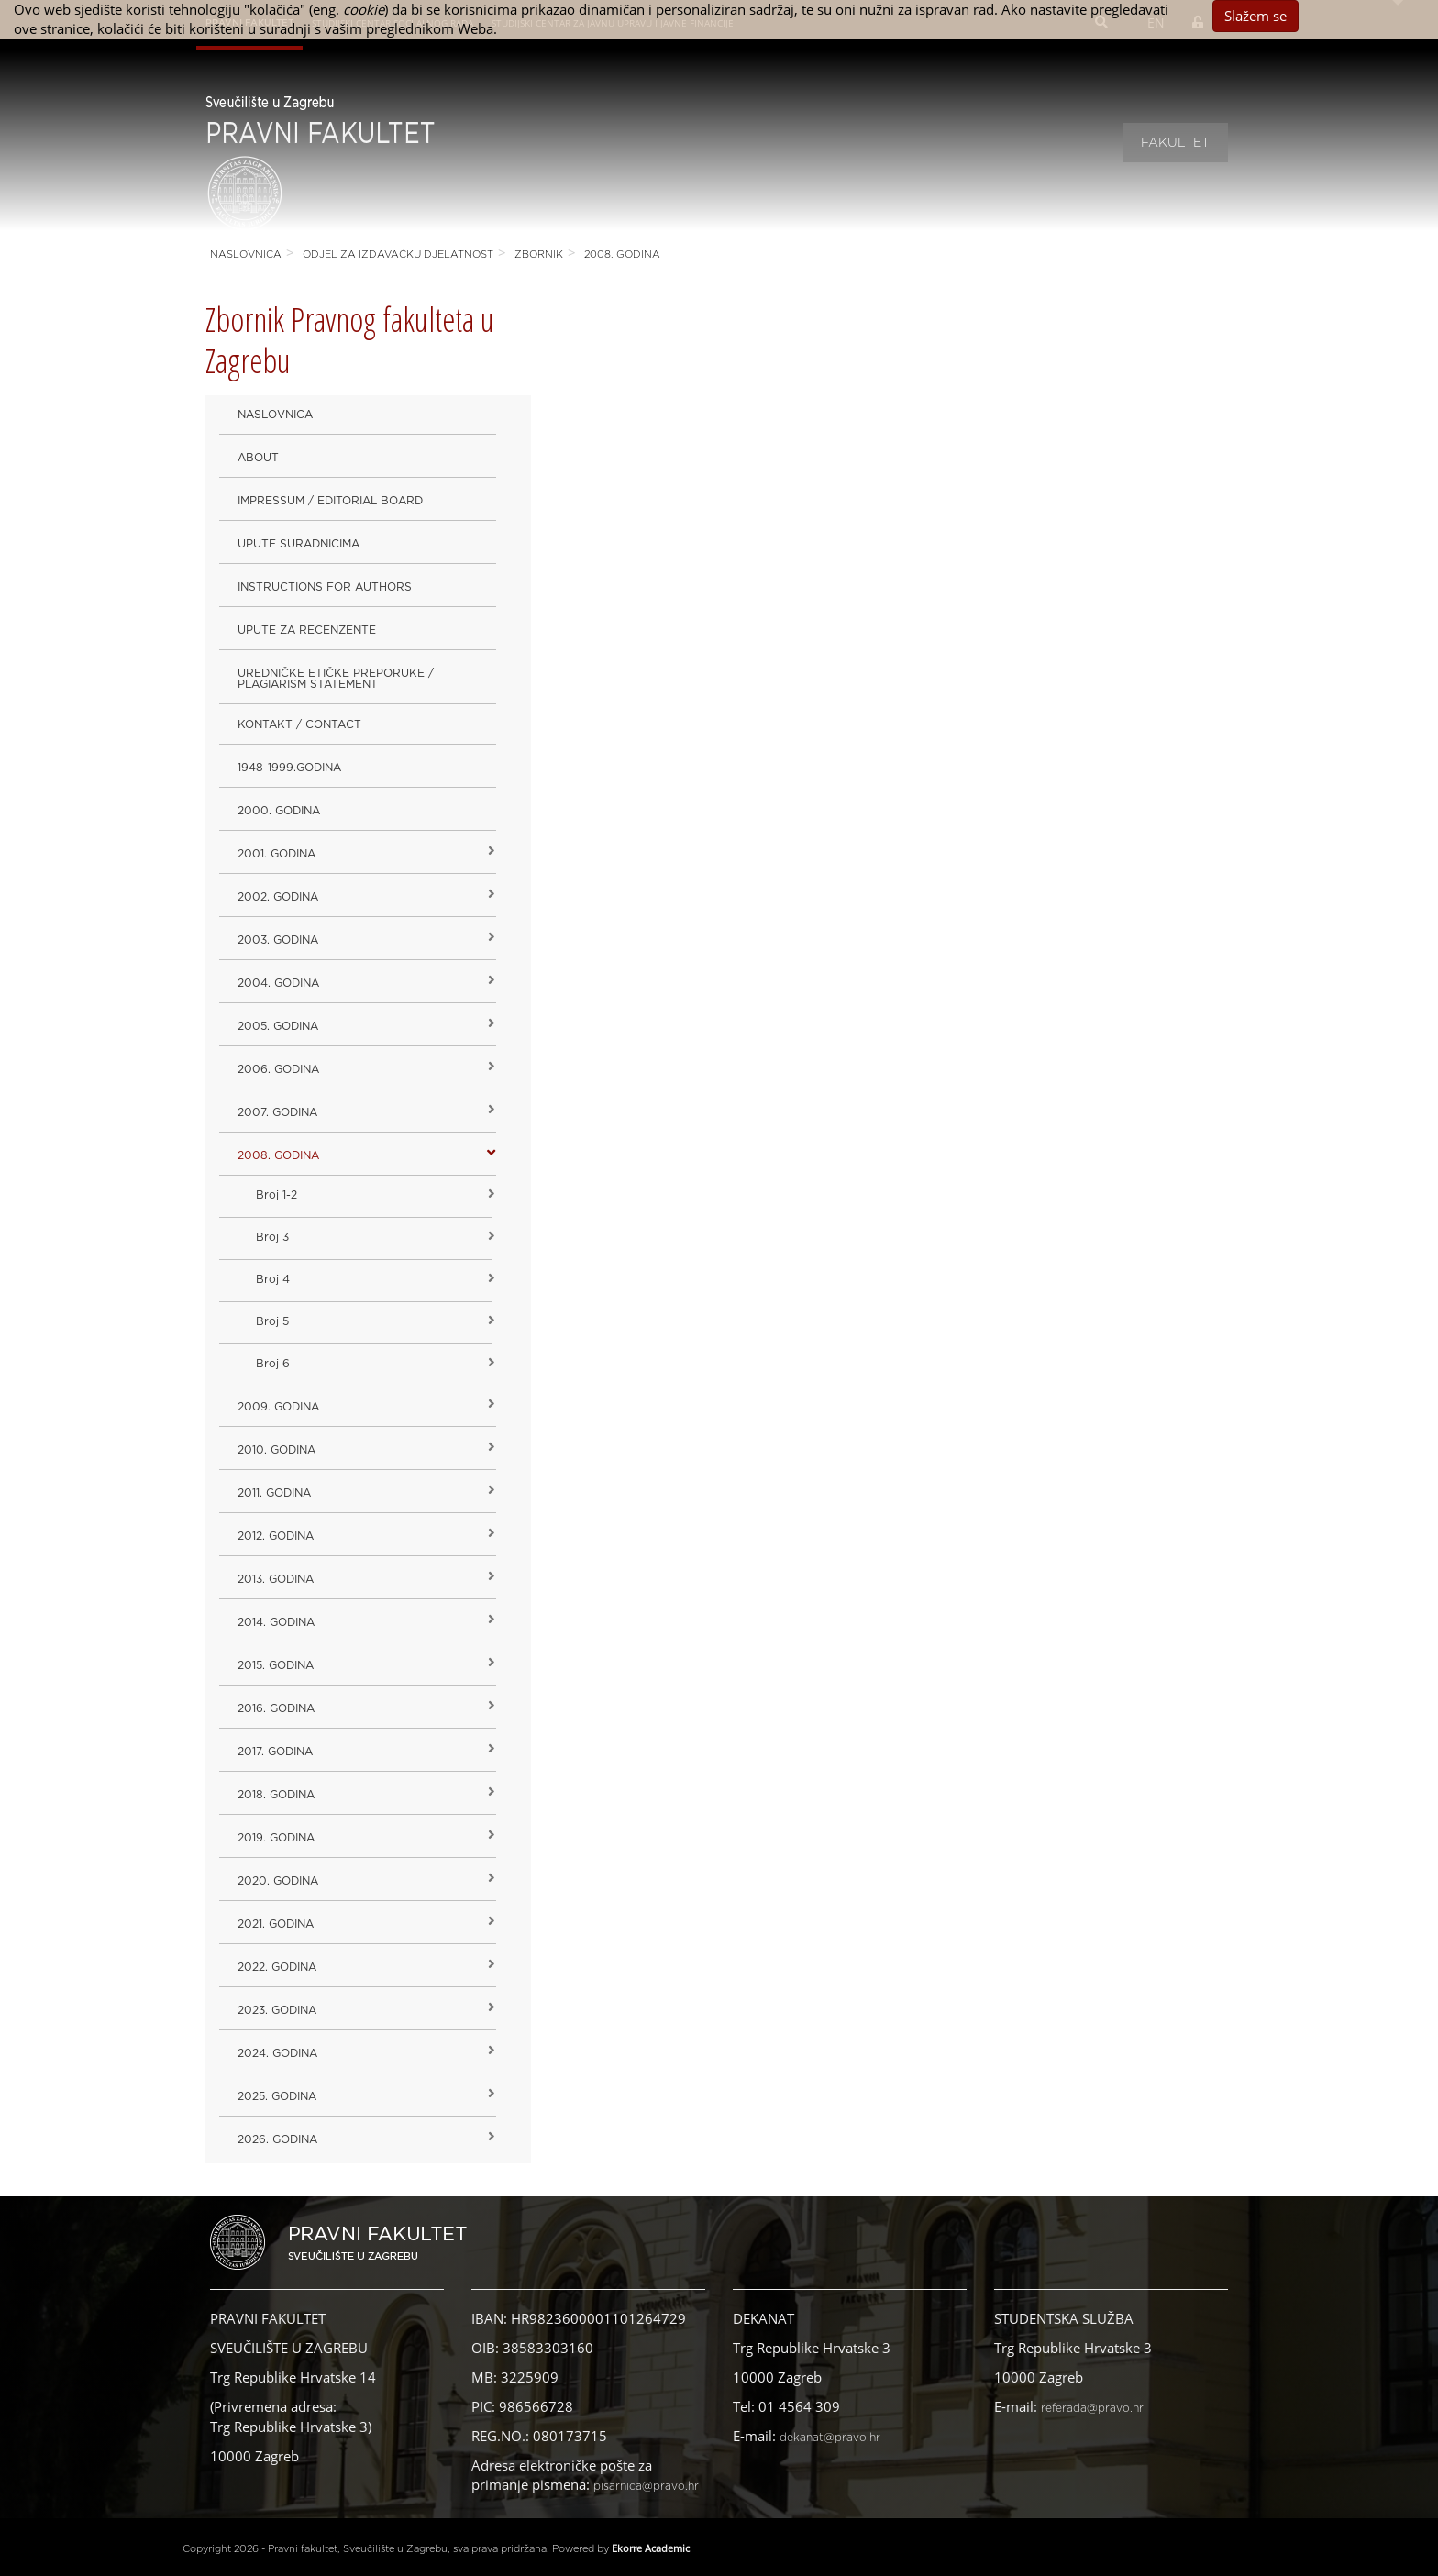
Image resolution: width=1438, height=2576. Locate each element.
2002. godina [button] (278, 896)
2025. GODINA (277, 2096)
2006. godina (278, 1069)
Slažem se (1255, 15)
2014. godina (276, 1622)
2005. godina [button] (278, 1026)
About (258, 457)
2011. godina (274, 1492)
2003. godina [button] (278, 939)
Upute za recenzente (307, 630)
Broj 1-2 (276, 1194)
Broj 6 (273, 1363)
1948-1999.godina (289, 767)
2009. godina (278, 1406)
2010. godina (276, 1449)
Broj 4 (273, 1279)
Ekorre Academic (651, 2548)
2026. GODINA (277, 2139)
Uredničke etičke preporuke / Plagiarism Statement (336, 679)
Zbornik (538, 254)
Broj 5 (272, 1321)
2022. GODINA (277, 1967)
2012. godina (276, 1536)
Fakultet (1175, 143)
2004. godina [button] (278, 983)
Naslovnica (246, 254)
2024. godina (277, 2053)
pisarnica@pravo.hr (646, 2486)
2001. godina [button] (276, 853)
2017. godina (275, 1751)
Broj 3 (272, 1237)
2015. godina (276, 1665)
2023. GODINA (277, 2010)
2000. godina (279, 810)
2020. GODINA (278, 1880)
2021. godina (276, 1923)
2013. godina (276, 1579)
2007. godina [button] (277, 1112)
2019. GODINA (276, 1837)
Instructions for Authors (325, 586)
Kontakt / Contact (299, 724)
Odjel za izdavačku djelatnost (398, 254)
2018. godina (276, 1794)
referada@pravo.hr (1092, 2408)
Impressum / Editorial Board (330, 500)
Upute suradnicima (299, 543)
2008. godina (622, 254)
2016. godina (276, 1708)
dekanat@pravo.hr (830, 2437)
